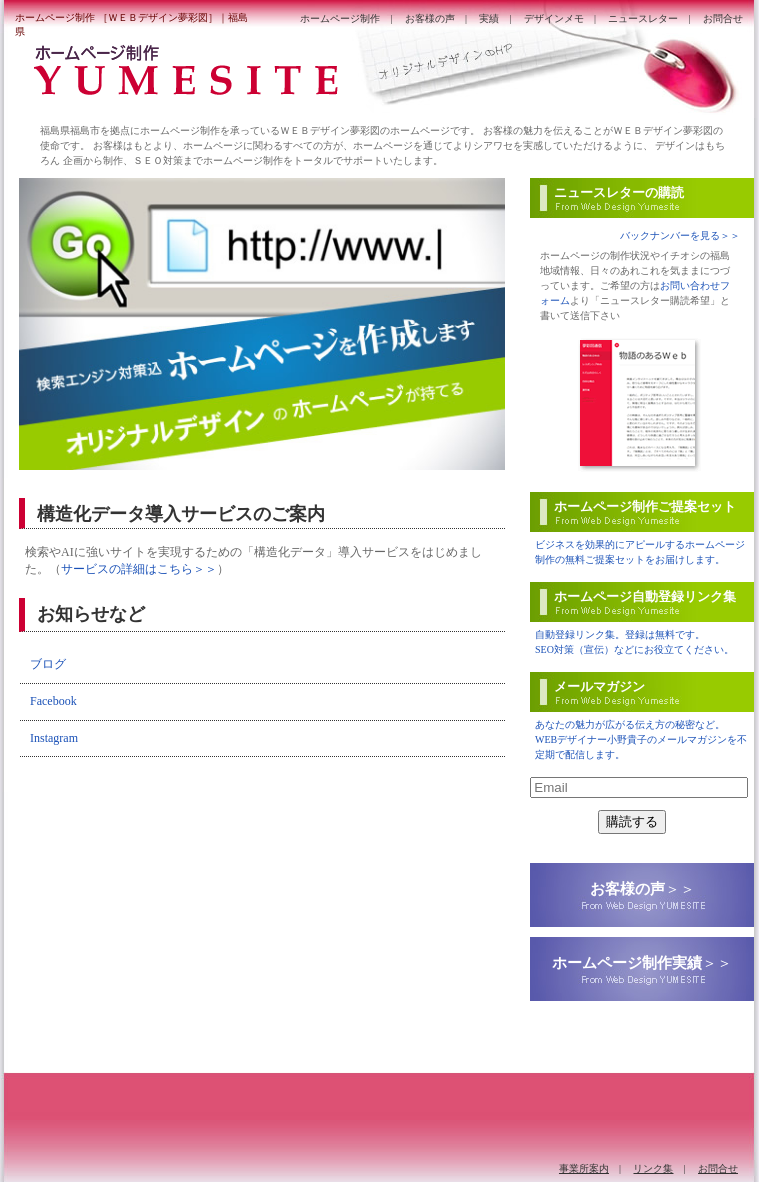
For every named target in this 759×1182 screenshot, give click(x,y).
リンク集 (653, 1168)
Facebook (53, 701)
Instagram (54, 738)
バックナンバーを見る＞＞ (680, 235)
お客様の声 (430, 18)
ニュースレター (643, 18)
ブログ (48, 664)
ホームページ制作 (340, 18)
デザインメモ (554, 18)
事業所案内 (584, 1168)
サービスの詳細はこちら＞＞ (139, 569)
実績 (489, 18)
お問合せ (723, 18)
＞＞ (642, 889)
